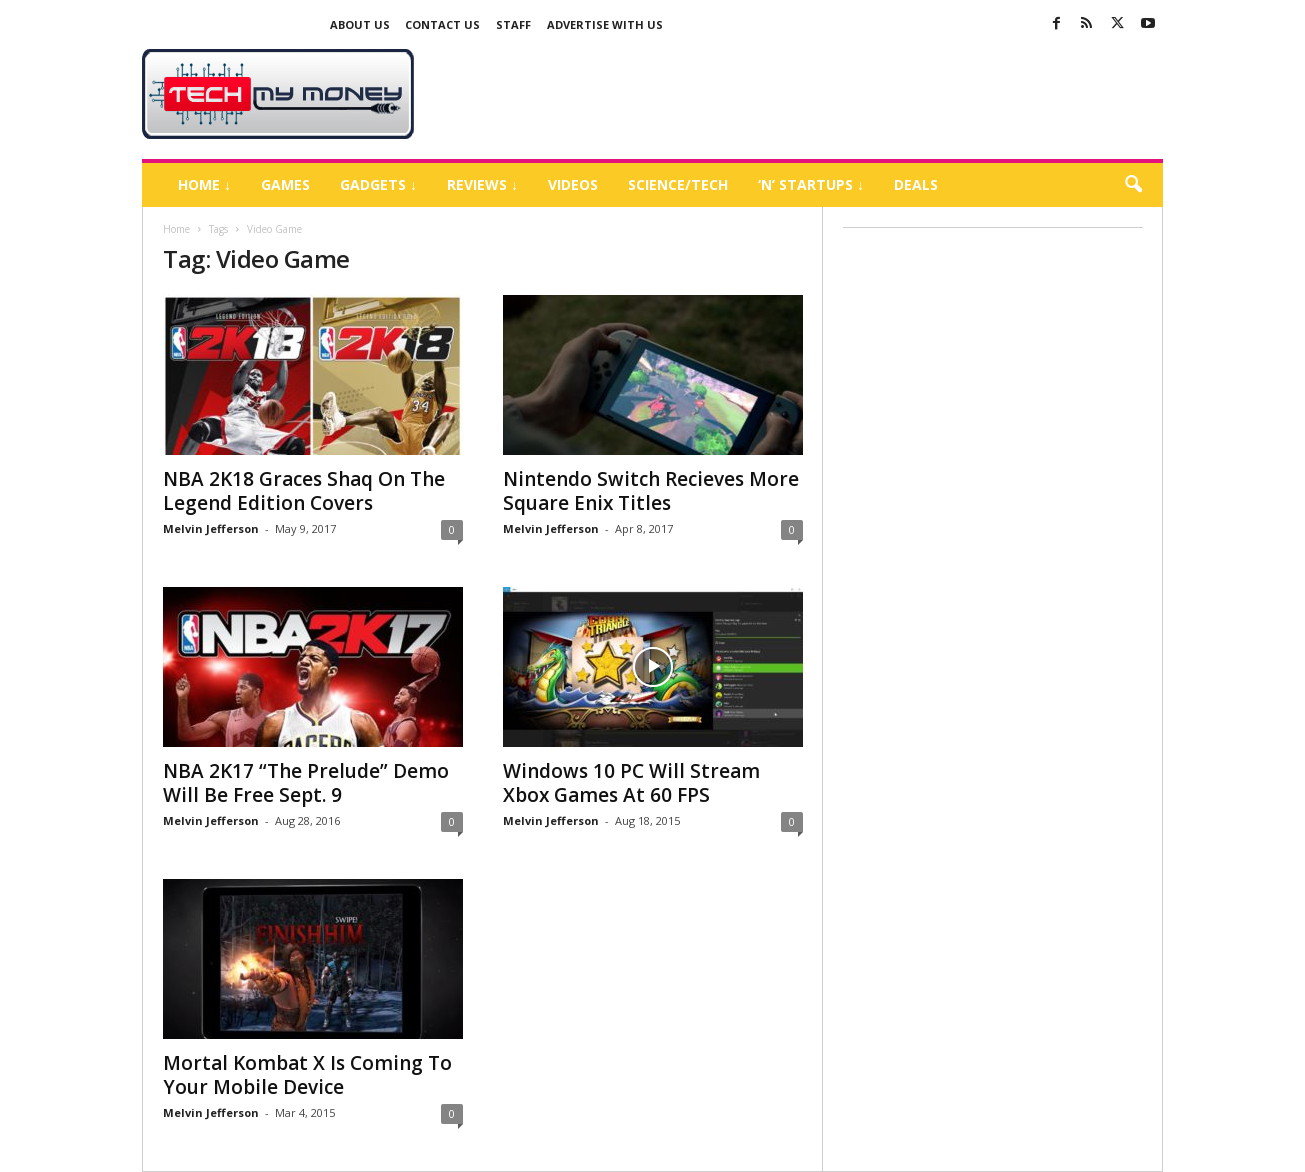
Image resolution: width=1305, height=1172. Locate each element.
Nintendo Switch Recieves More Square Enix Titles (651, 491)
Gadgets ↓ (378, 184)
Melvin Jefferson (211, 528)
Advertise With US (605, 24)
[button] (1133, 185)
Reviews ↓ (482, 184)
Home (176, 229)
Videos (573, 184)
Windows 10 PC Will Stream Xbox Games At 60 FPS (631, 783)
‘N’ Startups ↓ (811, 184)
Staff (513, 24)
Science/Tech (678, 184)
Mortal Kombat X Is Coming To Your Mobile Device (307, 1075)
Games (285, 184)
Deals (916, 184)
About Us (360, 24)
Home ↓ (204, 184)
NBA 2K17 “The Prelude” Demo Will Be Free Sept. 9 (306, 783)
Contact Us (442, 24)
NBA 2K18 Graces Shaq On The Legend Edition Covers (304, 491)
